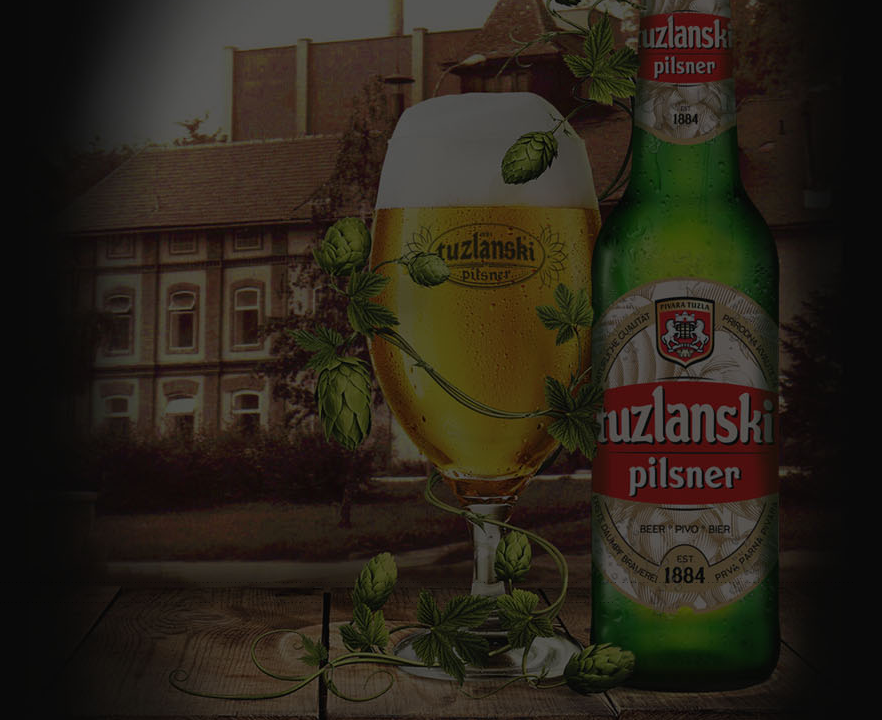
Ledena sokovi (800, 582)
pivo (123, 582)
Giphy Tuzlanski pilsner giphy (558, 602)
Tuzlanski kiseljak (583, 582)
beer (103, 582)
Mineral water (648, 582)
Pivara (178, 582)
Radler (39, 602)
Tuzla (81, 582)
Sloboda (289, 582)
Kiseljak (528, 582)
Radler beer (125, 602)
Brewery (208, 582)
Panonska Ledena (739, 582)
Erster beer (306, 602)
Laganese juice (359, 602)
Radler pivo (77, 602)
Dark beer (410, 602)
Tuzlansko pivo (364, 582)
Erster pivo (258, 602)
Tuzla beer (488, 582)
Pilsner (149, 582)
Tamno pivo (212, 602)
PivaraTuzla (249, 582)
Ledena (691, 582)
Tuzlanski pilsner (34, 582)
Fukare (320, 582)
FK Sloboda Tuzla (464, 602)
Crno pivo (169, 602)
